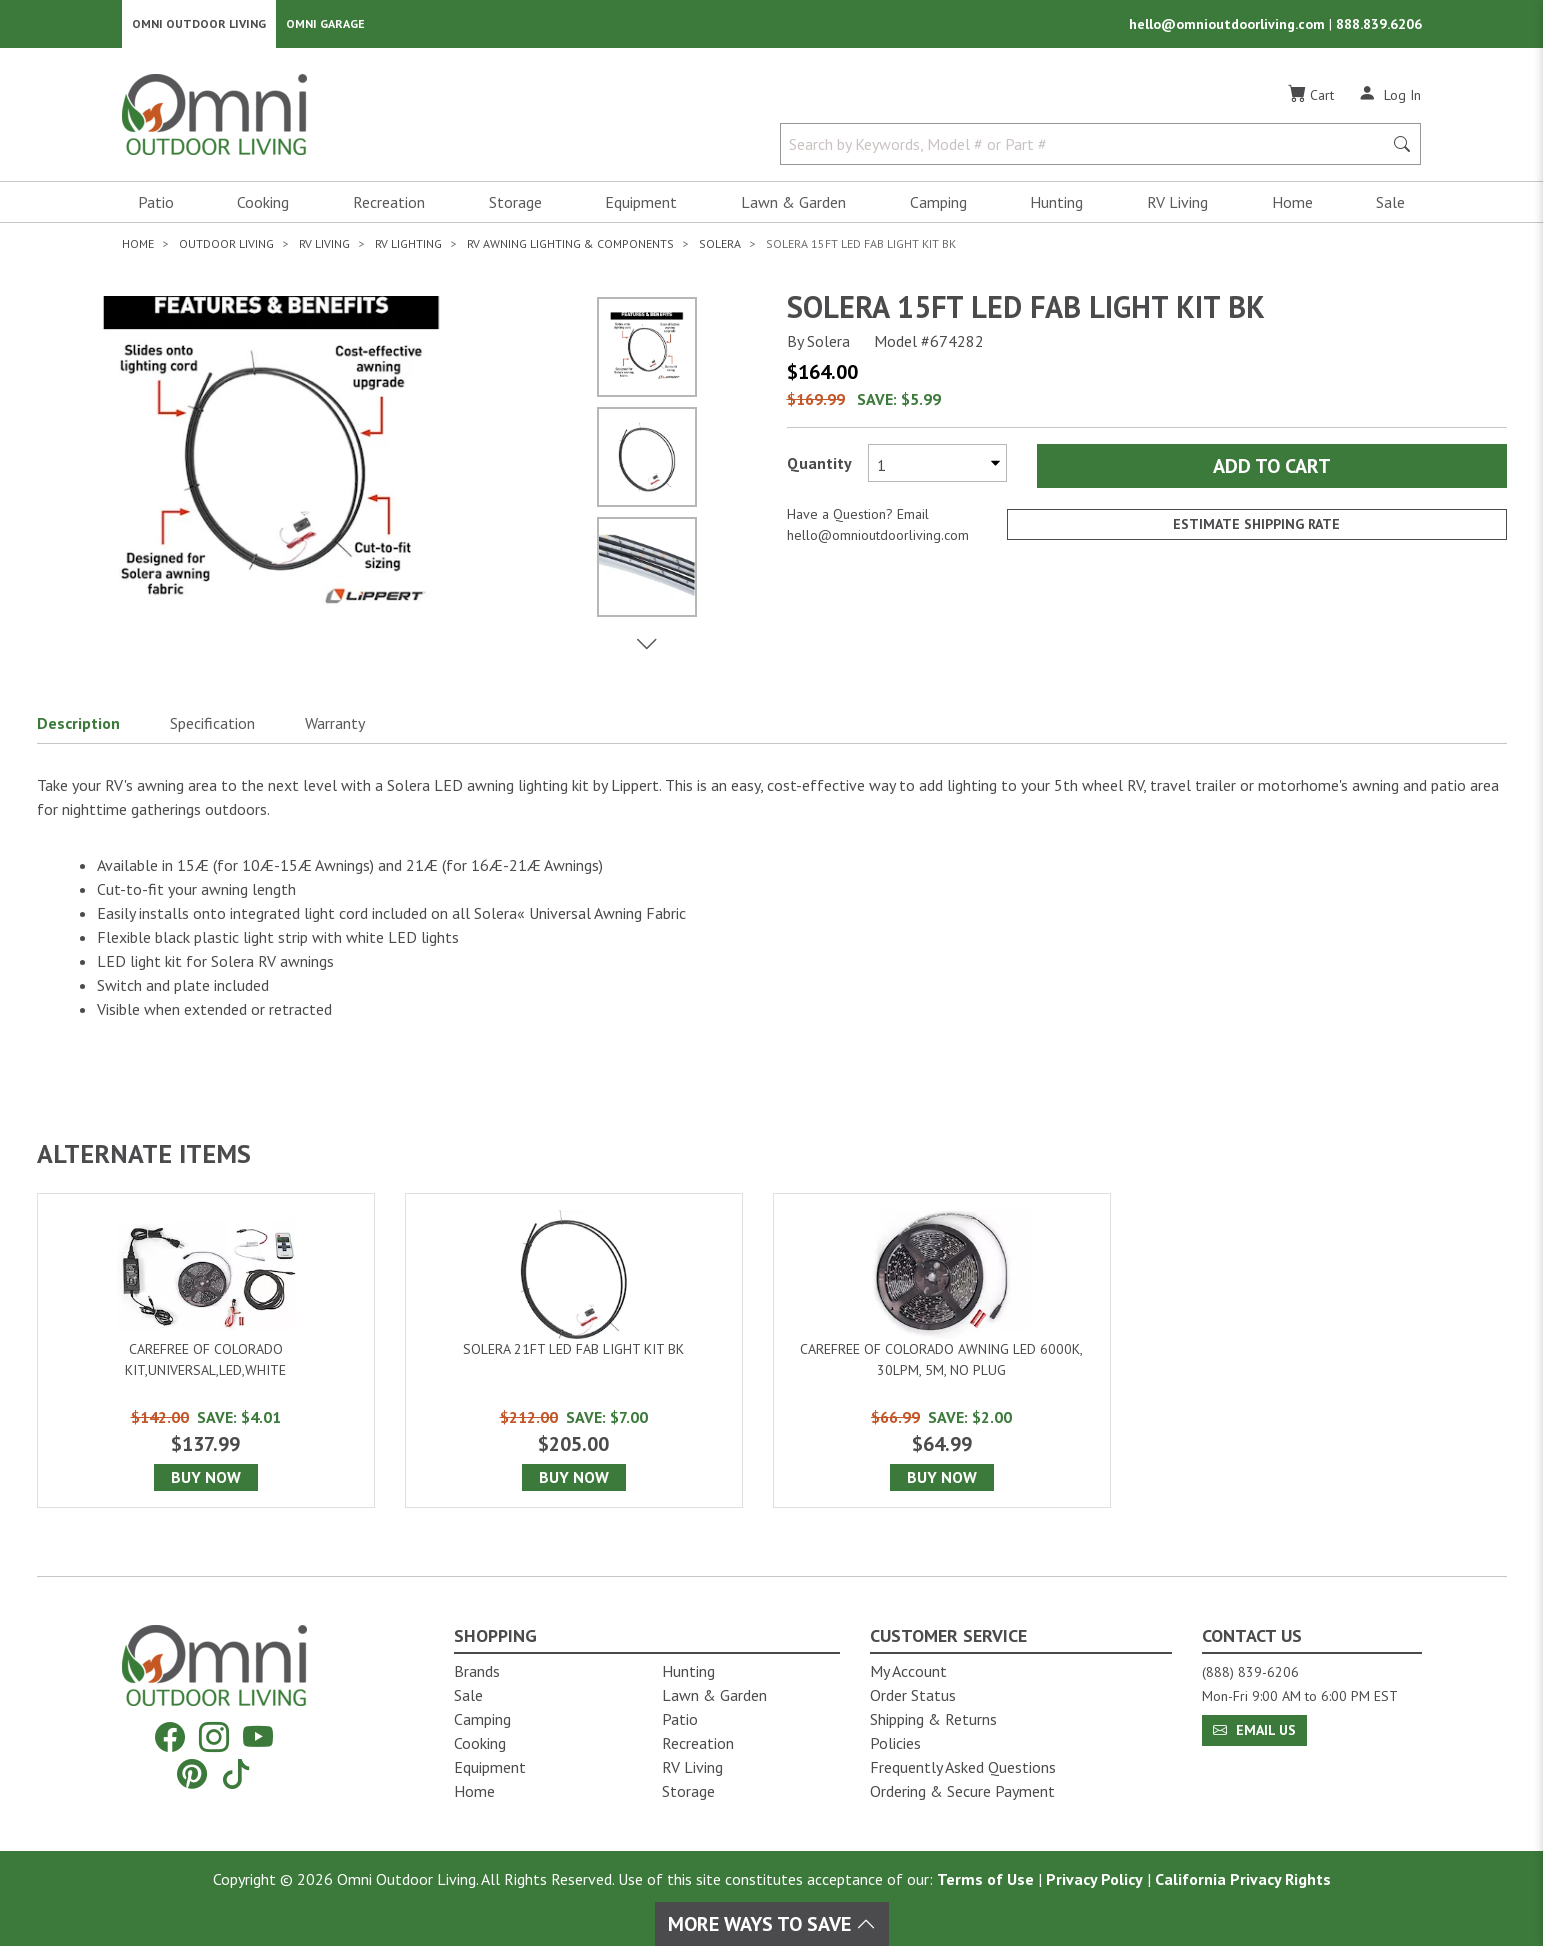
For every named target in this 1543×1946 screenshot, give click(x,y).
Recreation (389, 206)
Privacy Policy (1094, 1879)
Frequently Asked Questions (963, 1767)
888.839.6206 (1379, 26)
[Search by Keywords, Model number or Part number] (1088, 148)
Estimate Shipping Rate (1256, 529)
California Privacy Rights (1243, 1879)
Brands (477, 1671)
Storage (515, 206)
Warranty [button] (335, 727)
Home (1292, 206)
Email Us (1254, 1730)
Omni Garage (325, 25)
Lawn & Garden (793, 206)
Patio (156, 206)
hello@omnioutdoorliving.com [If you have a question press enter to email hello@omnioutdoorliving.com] (878, 539)
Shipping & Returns (933, 1719)
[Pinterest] (192, 1773)
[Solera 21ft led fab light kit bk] (574, 1354)
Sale (1390, 206)
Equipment (641, 206)
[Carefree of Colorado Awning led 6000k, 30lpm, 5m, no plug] (942, 1354)
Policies (895, 1743)
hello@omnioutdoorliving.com (1229, 26)
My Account (908, 1671)
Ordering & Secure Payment (962, 1791)
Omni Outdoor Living (199, 25)
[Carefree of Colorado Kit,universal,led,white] (206, 1354)
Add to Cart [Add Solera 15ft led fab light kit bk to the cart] (1272, 470)
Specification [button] (212, 727)
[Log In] (1389, 98)
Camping (938, 206)
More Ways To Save (772, 1924)
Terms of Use (985, 1879)
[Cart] (1311, 99)
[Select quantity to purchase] (937, 467)
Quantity (819, 467)
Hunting (1056, 206)
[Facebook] (170, 1737)
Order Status (913, 1695)
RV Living (1177, 206)
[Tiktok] (236, 1773)
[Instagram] (214, 1737)
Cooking (263, 206)
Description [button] (78, 727)
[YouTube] (258, 1737)
